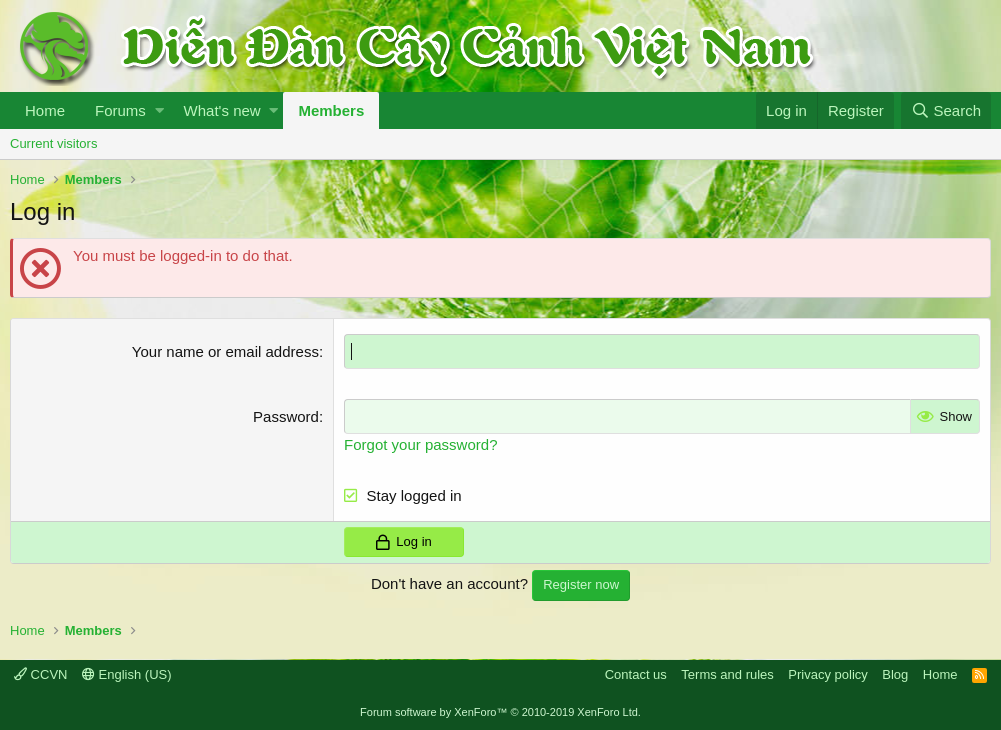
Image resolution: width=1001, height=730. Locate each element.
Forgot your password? (420, 444)
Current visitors (53, 143)
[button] (159, 110)
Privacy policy (827, 674)
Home (45, 110)
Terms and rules (727, 674)
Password (286, 416)
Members (331, 110)
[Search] (946, 110)
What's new (222, 110)
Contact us (636, 674)
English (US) (127, 674)
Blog (895, 674)
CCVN (40, 674)
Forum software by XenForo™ (500, 712)
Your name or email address (225, 351)
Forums (120, 110)
